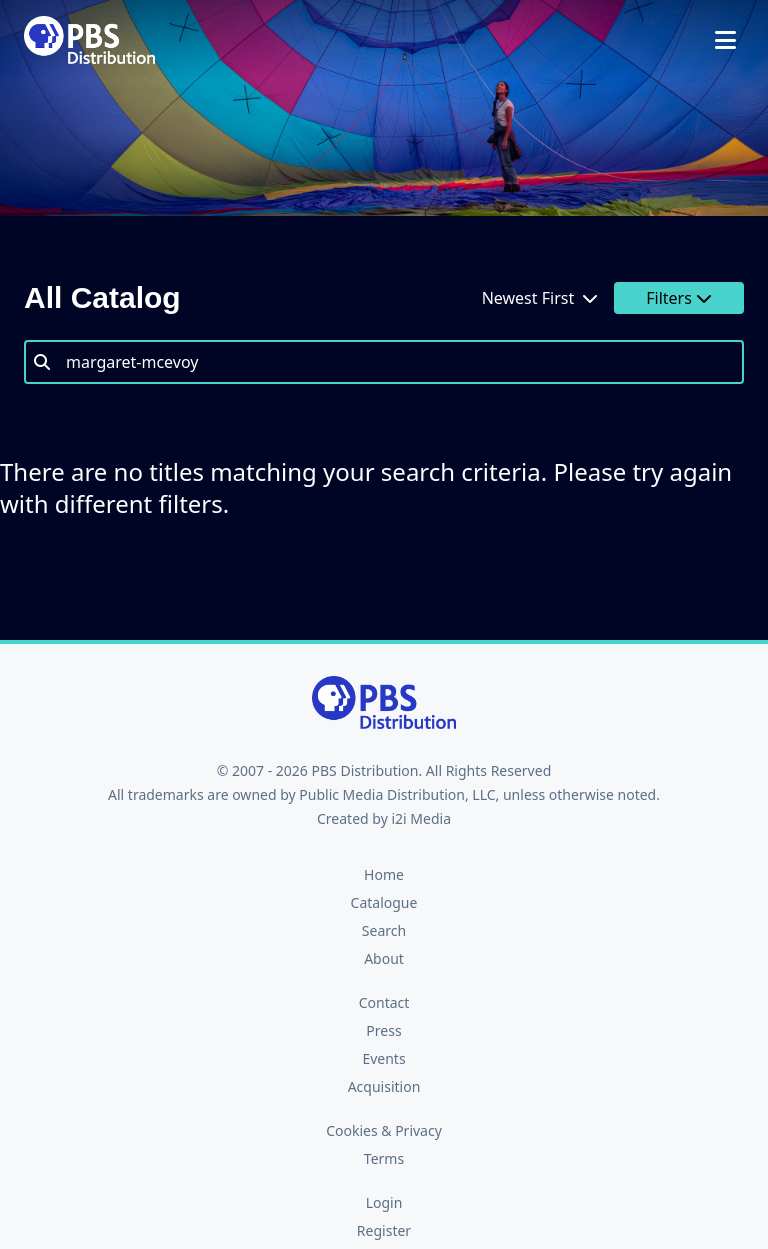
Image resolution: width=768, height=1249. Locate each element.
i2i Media (421, 818)
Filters (679, 298)
